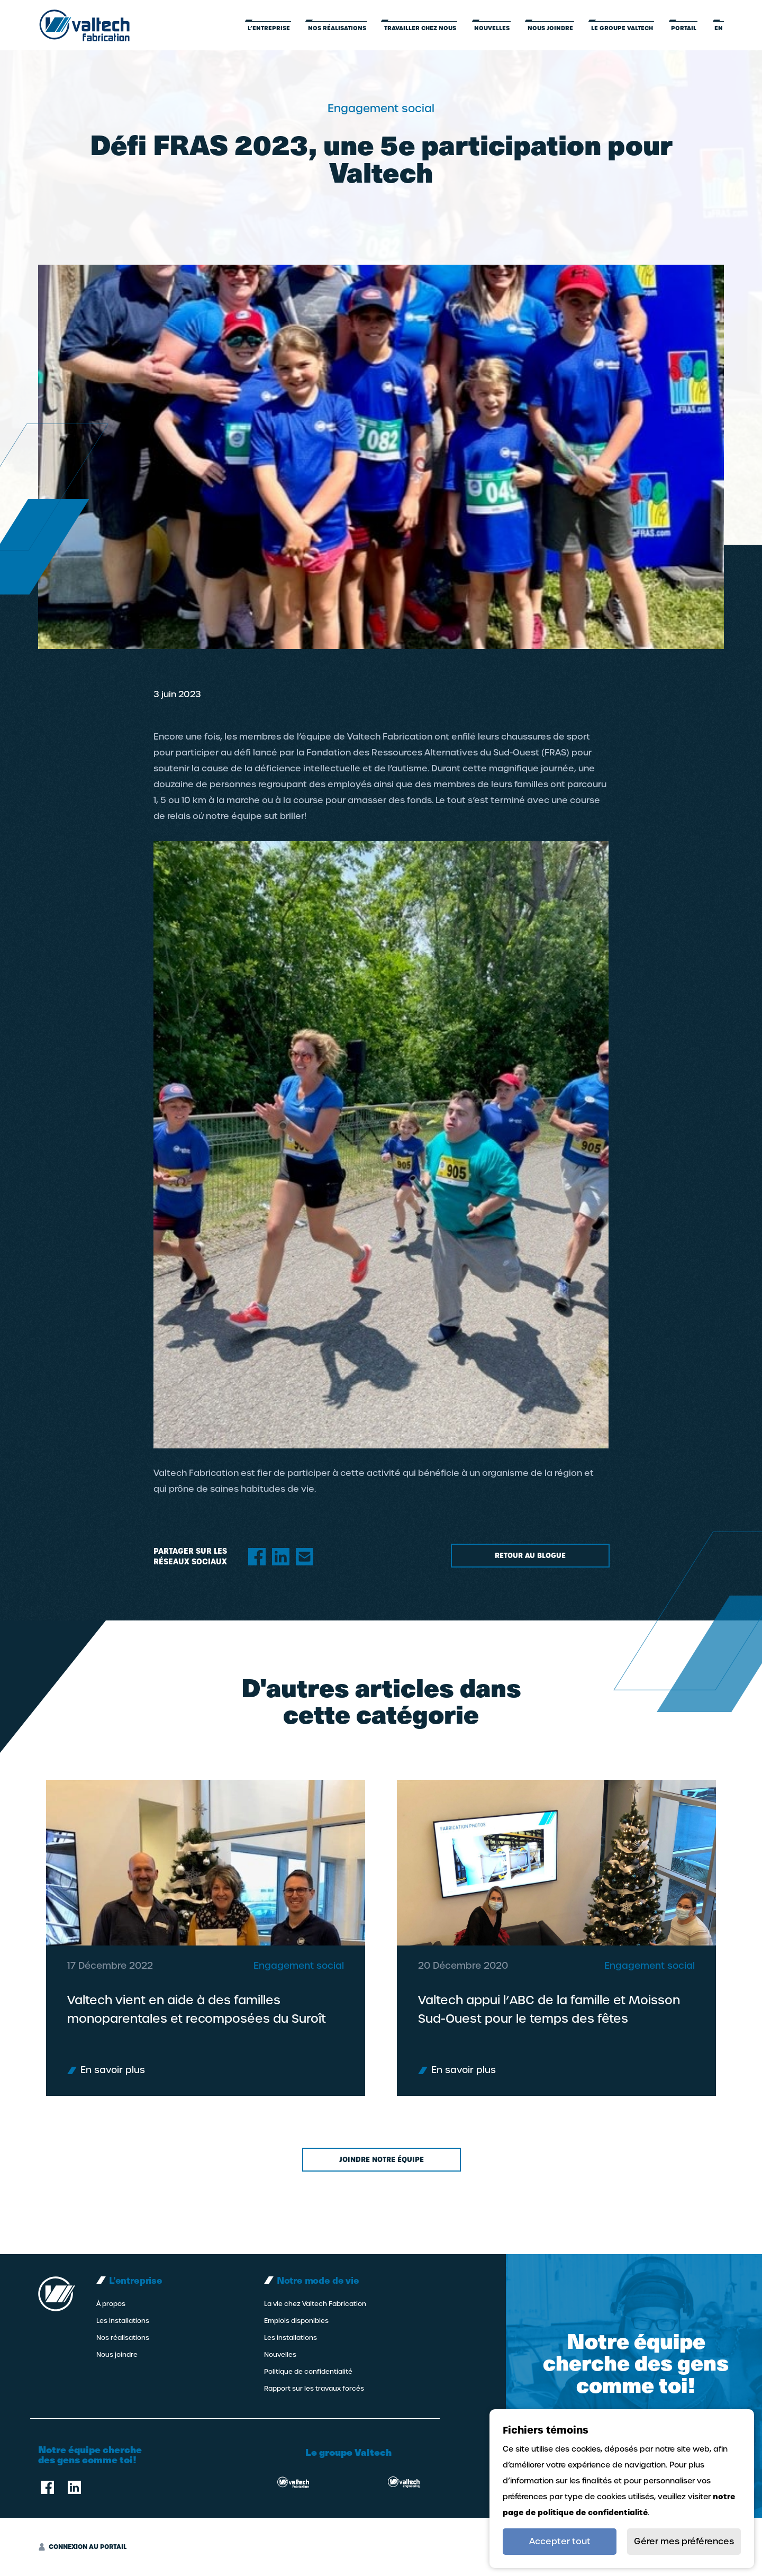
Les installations (122, 2321)
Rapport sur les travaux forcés (314, 2388)
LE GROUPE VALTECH (622, 28)
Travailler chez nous (420, 28)
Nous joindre (550, 28)
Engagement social (298, 2007)
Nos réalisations (337, 28)
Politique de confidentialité (308, 2371)
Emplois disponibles (296, 2321)
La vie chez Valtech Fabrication (315, 2304)
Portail (683, 28)
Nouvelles (492, 28)
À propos (110, 2304)
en (718, 28)
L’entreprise (269, 28)
